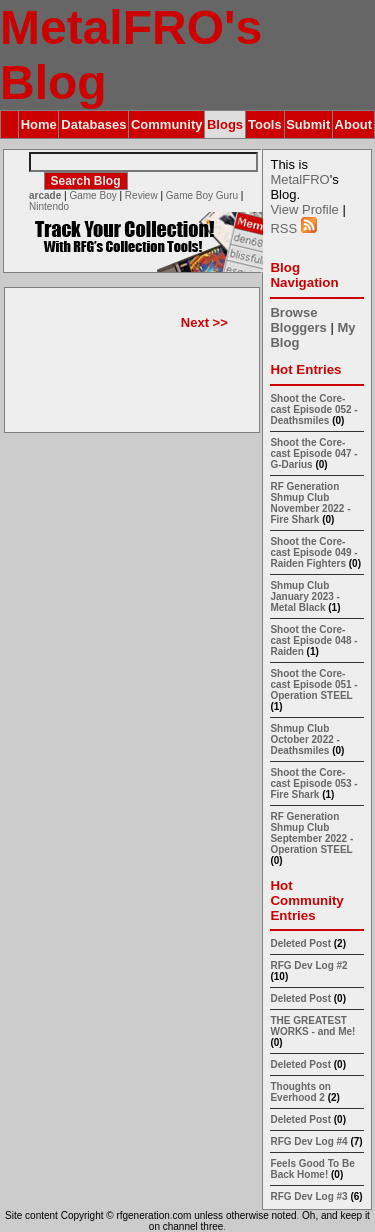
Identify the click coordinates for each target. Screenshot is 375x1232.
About (354, 124)
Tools (265, 124)
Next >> (204, 322)
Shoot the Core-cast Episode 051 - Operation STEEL (313, 684)
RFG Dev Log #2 (308, 965)
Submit (308, 124)
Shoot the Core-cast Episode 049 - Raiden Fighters (313, 552)
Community (167, 124)
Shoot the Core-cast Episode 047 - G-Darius (313, 453)
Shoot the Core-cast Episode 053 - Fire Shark (313, 783)
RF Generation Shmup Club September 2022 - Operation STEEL (311, 833)
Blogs (225, 124)
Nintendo (49, 206)
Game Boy (92, 195)
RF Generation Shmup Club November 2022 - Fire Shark (310, 503)
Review (141, 195)
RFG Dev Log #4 (308, 1141)
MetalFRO (299, 179)
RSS (293, 228)
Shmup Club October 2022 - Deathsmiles (304, 739)
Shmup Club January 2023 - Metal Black (305, 596)
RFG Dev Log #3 (308, 1196)
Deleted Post (300, 943)
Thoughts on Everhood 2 (300, 1092)
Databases (93, 124)
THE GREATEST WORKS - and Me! (312, 1026)
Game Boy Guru (202, 195)
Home (39, 124)
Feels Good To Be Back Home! (312, 1169)
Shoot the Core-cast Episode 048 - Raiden (313, 640)
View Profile (304, 209)
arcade (45, 195)
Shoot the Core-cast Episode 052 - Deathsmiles (313, 409)
